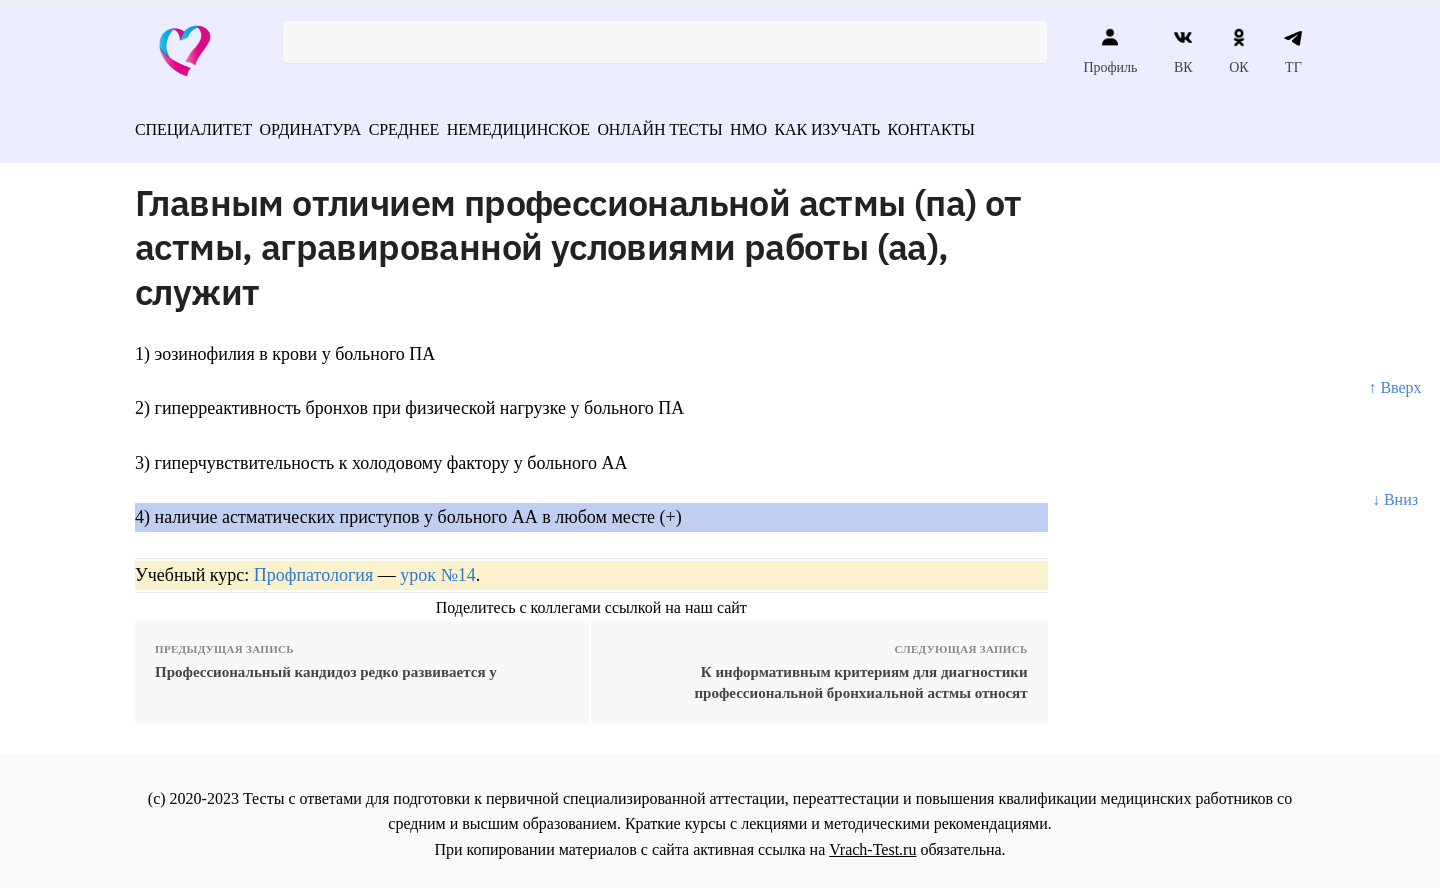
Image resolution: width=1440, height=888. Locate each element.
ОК (1238, 51)
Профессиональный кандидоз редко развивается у (326, 665)
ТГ (1293, 51)
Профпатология (314, 568)
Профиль (1110, 51)
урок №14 (437, 568)
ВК (1183, 51)
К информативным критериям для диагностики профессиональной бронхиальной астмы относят (860, 675)
